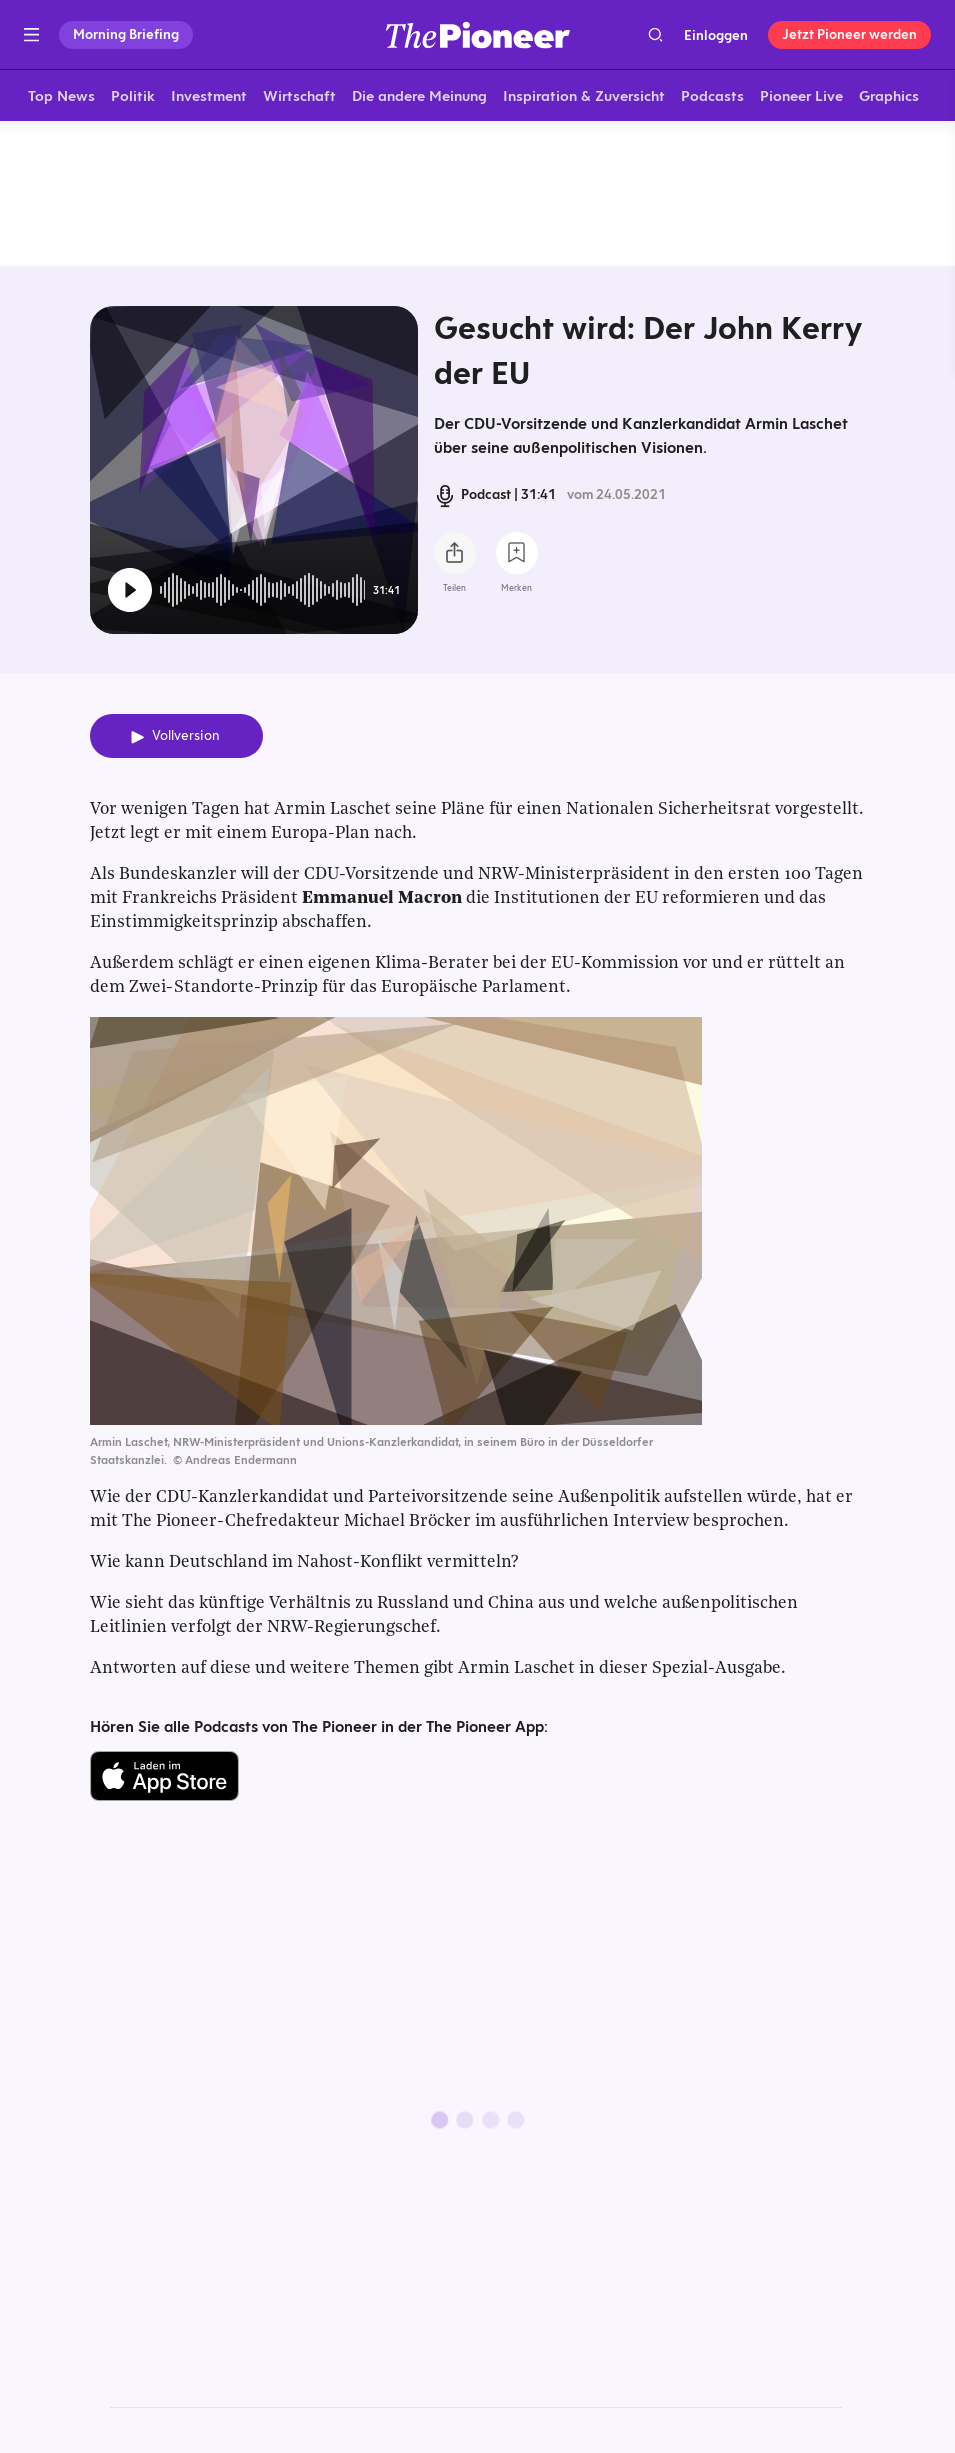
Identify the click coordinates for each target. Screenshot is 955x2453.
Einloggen (716, 35)
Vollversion (186, 739)
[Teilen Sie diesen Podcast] (455, 557)
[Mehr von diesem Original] (477, 195)
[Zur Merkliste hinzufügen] (517, 557)
